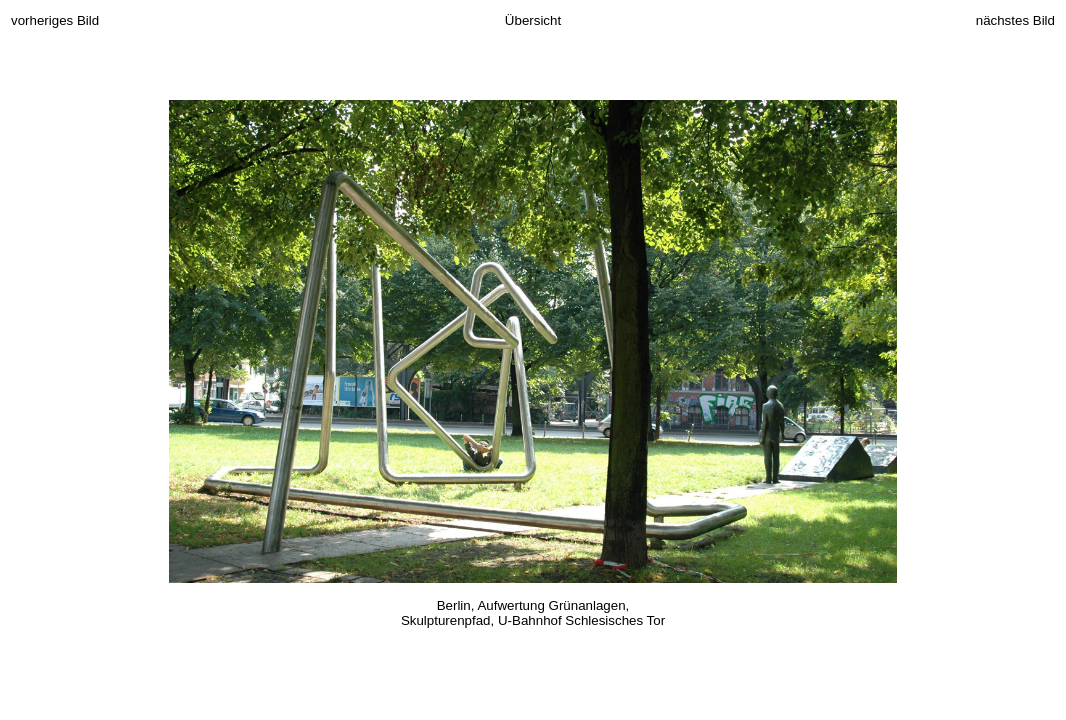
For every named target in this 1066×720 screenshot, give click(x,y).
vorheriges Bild (55, 20)
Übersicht (533, 20)
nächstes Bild (1015, 20)
